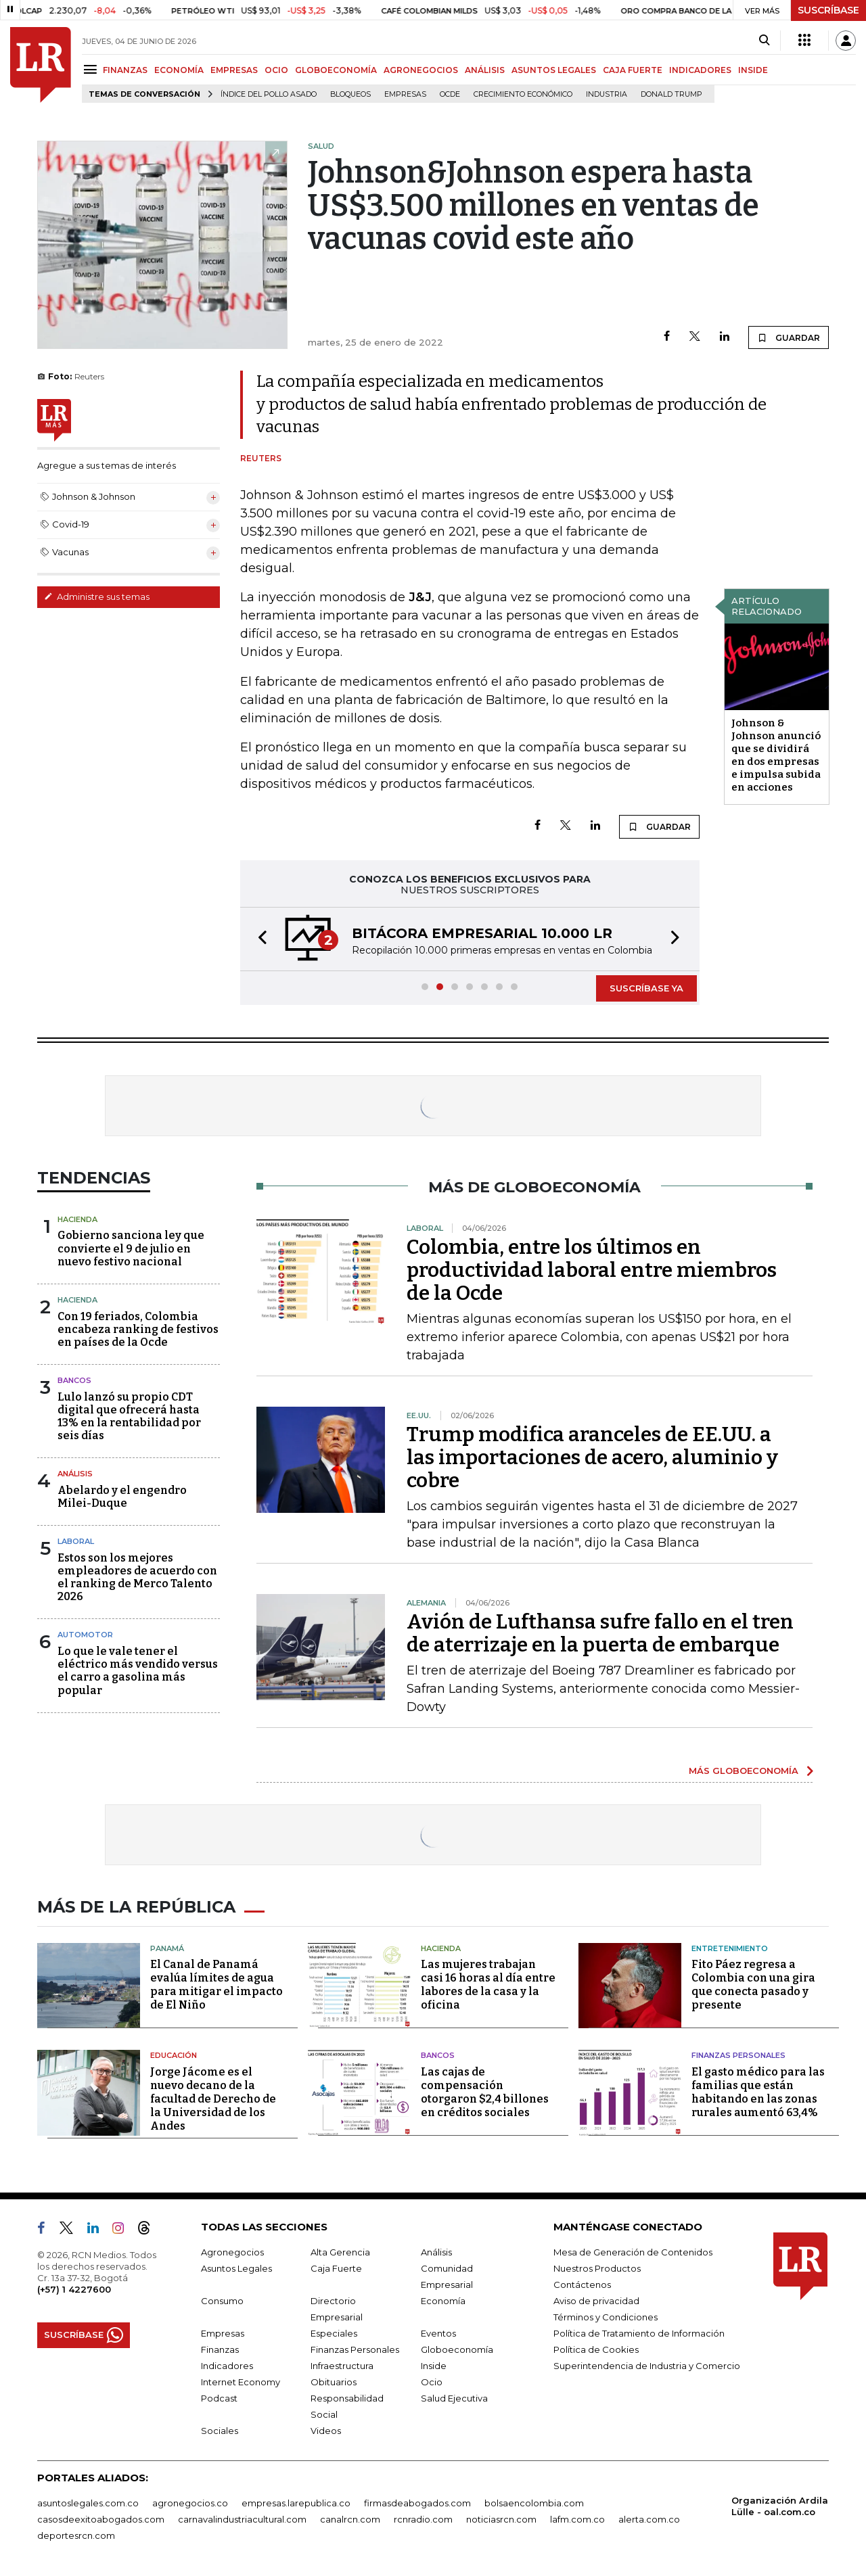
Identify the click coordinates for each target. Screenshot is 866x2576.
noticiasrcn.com (501, 2519)
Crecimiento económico (523, 94)
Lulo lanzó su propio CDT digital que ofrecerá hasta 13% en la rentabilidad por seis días (129, 1416)
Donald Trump (671, 94)
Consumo (222, 2300)
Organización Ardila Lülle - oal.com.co (779, 2506)
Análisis (75, 1473)
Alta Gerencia (340, 2252)
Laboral (76, 1541)
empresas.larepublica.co (296, 2503)
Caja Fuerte (336, 2268)
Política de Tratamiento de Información (639, 2333)
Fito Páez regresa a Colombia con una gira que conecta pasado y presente (753, 1984)
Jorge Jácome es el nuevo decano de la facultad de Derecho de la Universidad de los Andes (213, 2098)
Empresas (405, 94)
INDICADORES (700, 70)
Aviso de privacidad (596, 2300)
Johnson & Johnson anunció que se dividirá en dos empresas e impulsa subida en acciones (776, 755)
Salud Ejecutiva (454, 2398)
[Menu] (92, 69)
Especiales (334, 2333)
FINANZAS (125, 70)
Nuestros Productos (597, 2268)
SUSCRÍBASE (828, 10)
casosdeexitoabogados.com (100, 2519)
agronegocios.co (190, 2503)
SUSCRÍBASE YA (646, 988)
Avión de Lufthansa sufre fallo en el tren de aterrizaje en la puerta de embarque (600, 1633)
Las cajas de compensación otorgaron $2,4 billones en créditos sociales (485, 2092)
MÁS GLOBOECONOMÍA (743, 1770)
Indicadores (227, 2365)
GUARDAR (788, 337)
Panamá (167, 1948)
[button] (258, 939)
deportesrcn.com (76, 2535)
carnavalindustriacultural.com (242, 2519)
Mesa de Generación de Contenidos (632, 2252)
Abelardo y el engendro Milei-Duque (122, 1496)
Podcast (219, 2398)
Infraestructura (342, 2365)
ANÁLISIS (485, 70)
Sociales (219, 2430)
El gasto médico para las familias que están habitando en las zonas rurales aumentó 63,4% (758, 2092)
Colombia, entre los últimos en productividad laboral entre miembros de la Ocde (592, 1270)
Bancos (74, 1380)
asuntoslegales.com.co (88, 2503)
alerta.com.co (649, 2519)
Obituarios (334, 2381)
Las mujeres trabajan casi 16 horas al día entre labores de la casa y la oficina (488, 1984)
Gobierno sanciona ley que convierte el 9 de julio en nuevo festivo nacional (131, 1248)
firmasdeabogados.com (417, 2503)
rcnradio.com (423, 2519)
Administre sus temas (97, 596)
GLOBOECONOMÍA (336, 70)
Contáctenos (582, 2284)
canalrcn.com (350, 2519)
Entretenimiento (729, 1948)
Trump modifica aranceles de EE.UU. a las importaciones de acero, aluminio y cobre (592, 1457)
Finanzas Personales (738, 2055)
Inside (434, 2365)
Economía (443, 2300)
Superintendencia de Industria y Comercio (646, 2365)
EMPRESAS (234, 70)
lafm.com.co (577, 2519)
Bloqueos (350, 94)
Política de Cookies (596, 2349)
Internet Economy (240, 2381)
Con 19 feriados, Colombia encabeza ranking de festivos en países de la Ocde (138, 1329)
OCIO (276, 70)
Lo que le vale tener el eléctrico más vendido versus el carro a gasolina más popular (138, 1671)
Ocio (431, 2381)
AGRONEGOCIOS (421, 70)
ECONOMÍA (179, 70)
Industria (606, 94)
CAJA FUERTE (632, 70)
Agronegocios (232, 2252)
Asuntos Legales (236, 2268)
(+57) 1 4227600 (74, 2289)
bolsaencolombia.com (534, 2503)
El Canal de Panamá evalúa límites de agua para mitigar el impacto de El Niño (216, 1984)
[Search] (764, 40)
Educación (173, 2055)
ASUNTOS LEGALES (553, 70)
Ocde (450, 94)
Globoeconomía (457, 2349)
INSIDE (753, 70)
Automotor (85, 1634)
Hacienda (77, 1219)
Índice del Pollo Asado (269, 94)
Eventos (438, 2333)
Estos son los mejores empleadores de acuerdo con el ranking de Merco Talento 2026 (137, 1577)
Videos (326, 2430)
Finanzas (220, 2349)
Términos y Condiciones (605, 2317)
